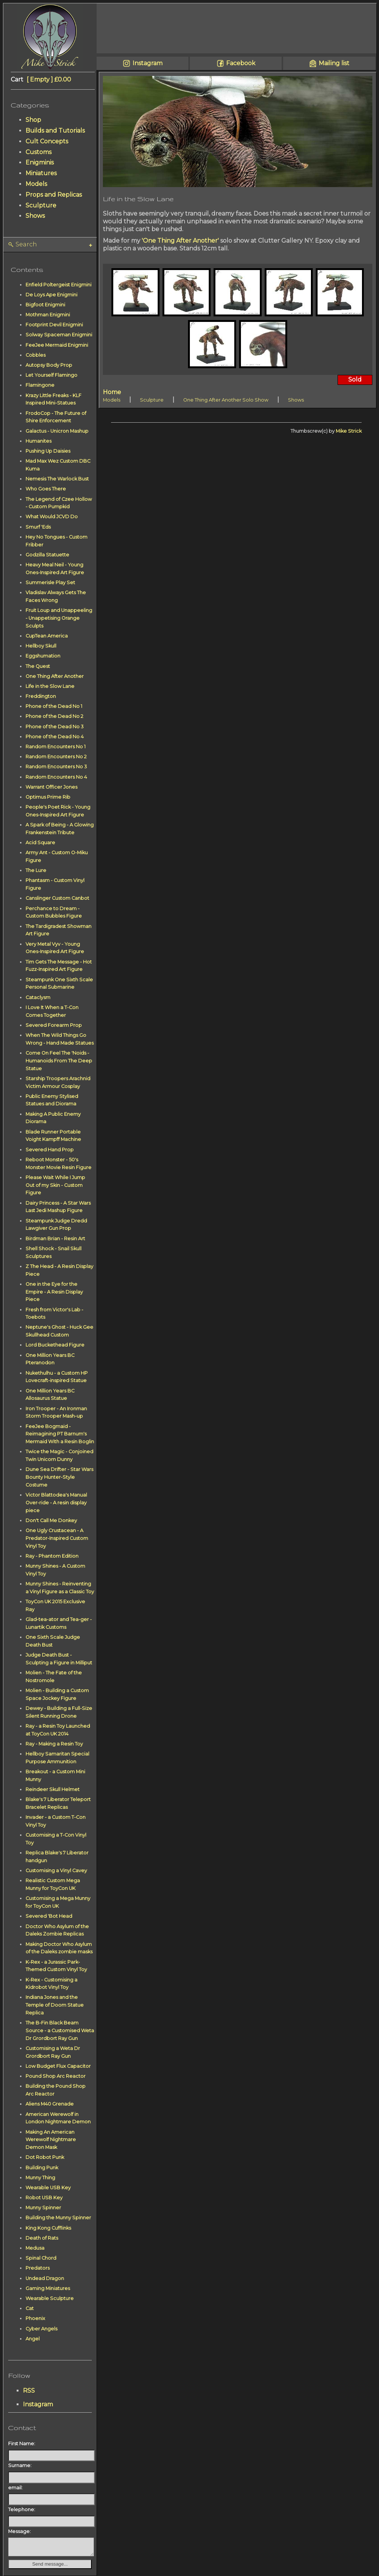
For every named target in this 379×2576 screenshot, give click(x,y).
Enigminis (40, 162)
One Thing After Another (55, 676)
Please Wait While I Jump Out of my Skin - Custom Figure (55, 1185)
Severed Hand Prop (50, 1149)
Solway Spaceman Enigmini (59, 334)
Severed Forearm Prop (54, 1025)
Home (112, 392)
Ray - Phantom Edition (52, 1556)
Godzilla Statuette (47, 555)
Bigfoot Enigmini (45, 304)
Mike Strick (349, 431)
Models (36, 183)
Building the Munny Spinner (58, 2217)
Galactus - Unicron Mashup (57, 431)
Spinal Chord (41, 2258)
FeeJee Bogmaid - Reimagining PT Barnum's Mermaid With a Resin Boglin (60, 1434)
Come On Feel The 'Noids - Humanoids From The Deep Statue (59, 1060)
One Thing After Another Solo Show (225, 400)
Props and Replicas (54, 194)
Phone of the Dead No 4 (55, 736)
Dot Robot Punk (45, 2157)
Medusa (35, 2248)
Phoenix (35, 2318)
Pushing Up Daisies (48, 451)
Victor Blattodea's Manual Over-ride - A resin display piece (56, 1502)
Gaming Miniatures (48, 2288)
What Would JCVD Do (52, 516)
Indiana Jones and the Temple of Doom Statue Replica (55, 2005)
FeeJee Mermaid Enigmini (57, 345)
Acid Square (40, 842)
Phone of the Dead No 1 (54, 706)
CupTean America (47, 636)
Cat (30, 2308)
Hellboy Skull (41, 646)
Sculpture (41, 205)
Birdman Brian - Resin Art (55, 1238)
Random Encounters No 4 (56, 777)
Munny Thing (40, 2177)
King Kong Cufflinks (48, 2228)
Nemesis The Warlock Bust (57, 479)
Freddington (41, 696)
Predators (38, 2268)
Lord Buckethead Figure (55, 1345)
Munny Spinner (43, 2207)
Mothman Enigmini (48, 314)
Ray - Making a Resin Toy (54, 1744)
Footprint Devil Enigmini (54, 324)
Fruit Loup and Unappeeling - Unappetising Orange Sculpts (59, 618)
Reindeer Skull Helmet (53, 1789)
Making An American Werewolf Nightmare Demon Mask (51, 2139)
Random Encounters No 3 (56, 766)
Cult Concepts (47, 141)
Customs (38, 152)
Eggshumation (43, 656)
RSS (29, 2390)
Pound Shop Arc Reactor (55, 2076)
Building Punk (42, 2167)
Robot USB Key (44, 2197)
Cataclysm (38, 997)
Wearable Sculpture (50, 2298)
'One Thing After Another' (180, 240)
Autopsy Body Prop (49, 365)
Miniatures (41, 173)
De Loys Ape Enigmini (51, 294)
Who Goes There (46, 489)
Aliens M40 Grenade (50, 2104)
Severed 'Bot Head (49, 1916)
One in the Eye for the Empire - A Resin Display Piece (54, 1291)
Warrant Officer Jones (51, 787)
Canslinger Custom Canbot (57, 898)
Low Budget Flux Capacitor (58, 2066)
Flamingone (40, 385)
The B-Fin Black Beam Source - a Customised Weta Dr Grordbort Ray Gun (60, 2030)
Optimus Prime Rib (48, 797)
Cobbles (36, 355)
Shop (33, 119)
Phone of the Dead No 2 (54, 716)
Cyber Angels (41, 2329)
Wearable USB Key (48, 2187)
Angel (33, 2339)
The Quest (38, 666)
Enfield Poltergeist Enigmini (58, 284)
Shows (35, 215)
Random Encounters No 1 (55, 746)
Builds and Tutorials (55, 130)
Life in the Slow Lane (50, 686)
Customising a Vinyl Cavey (56, 1870)
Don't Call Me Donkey (51, 1520)
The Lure (36, 870)
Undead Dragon (45, 2278)
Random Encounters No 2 (56, 756)
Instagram (38, 2404)
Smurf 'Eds (38, 527)
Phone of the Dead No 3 (55, 726)
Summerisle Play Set (50, 582)
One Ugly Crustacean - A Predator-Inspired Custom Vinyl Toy (57, 1538)
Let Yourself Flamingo (51, 375)
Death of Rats (42, 2238)
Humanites (38, 441)
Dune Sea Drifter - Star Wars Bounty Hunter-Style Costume (59, 1477)
